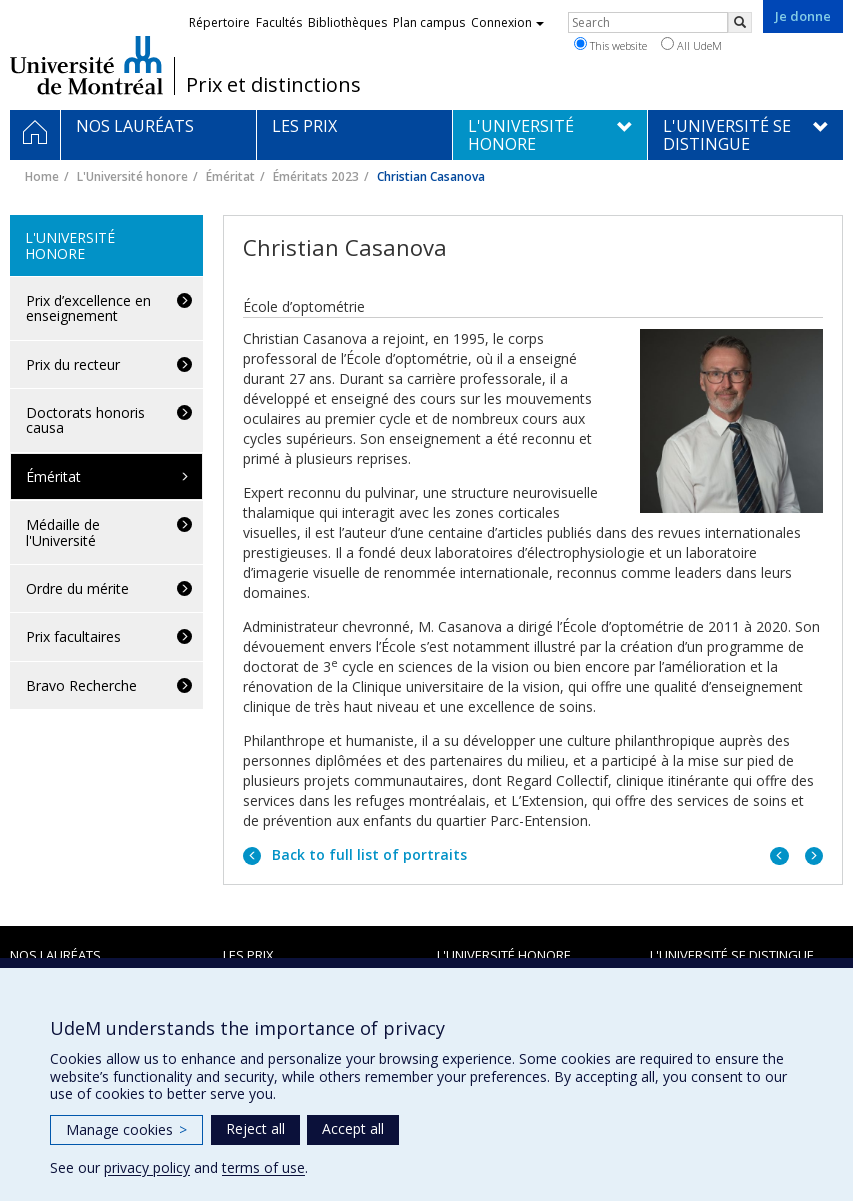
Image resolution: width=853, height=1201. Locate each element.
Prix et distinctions (273, 85)
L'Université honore (132, 176)
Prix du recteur (73, 364)
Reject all (255, 1128)
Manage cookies (126, 1129)
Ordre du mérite (77, 588)
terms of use (263, 1167)
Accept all (353, 1128)
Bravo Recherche (81, 685)
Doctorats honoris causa (85, 420)
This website (610, 45)
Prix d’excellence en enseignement (88, 308)
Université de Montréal (86, 65)
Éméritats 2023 (316, 176)
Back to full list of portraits (367, 854)
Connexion (507, 22)
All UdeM (691, 45)
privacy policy (147, 1167)
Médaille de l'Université (63, 532)
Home (42, 176)
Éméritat (230, 176)
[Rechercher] (740, 22)
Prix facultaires (73, 636)
